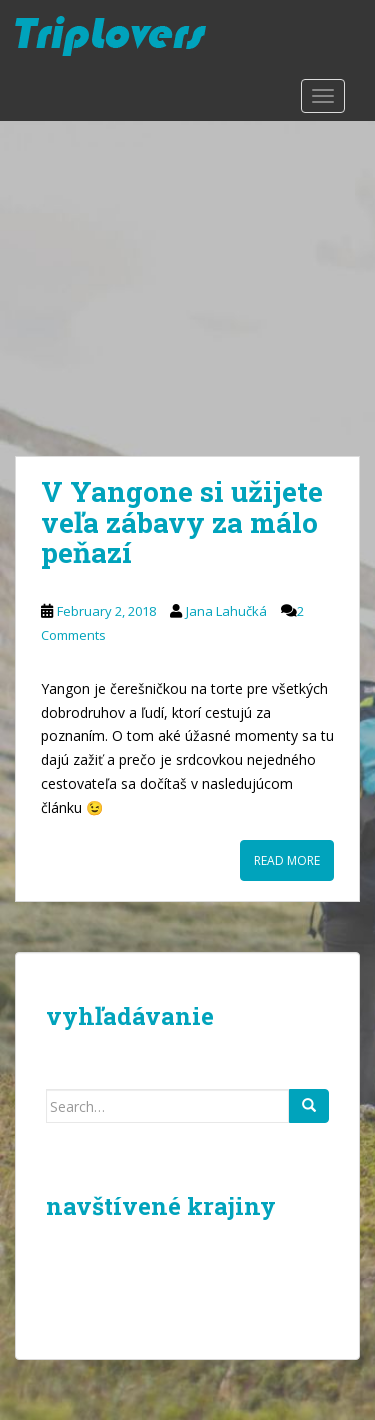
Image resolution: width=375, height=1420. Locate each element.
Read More (287, 860)
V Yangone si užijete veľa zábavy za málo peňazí (182, 522)
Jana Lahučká (226, 611)
